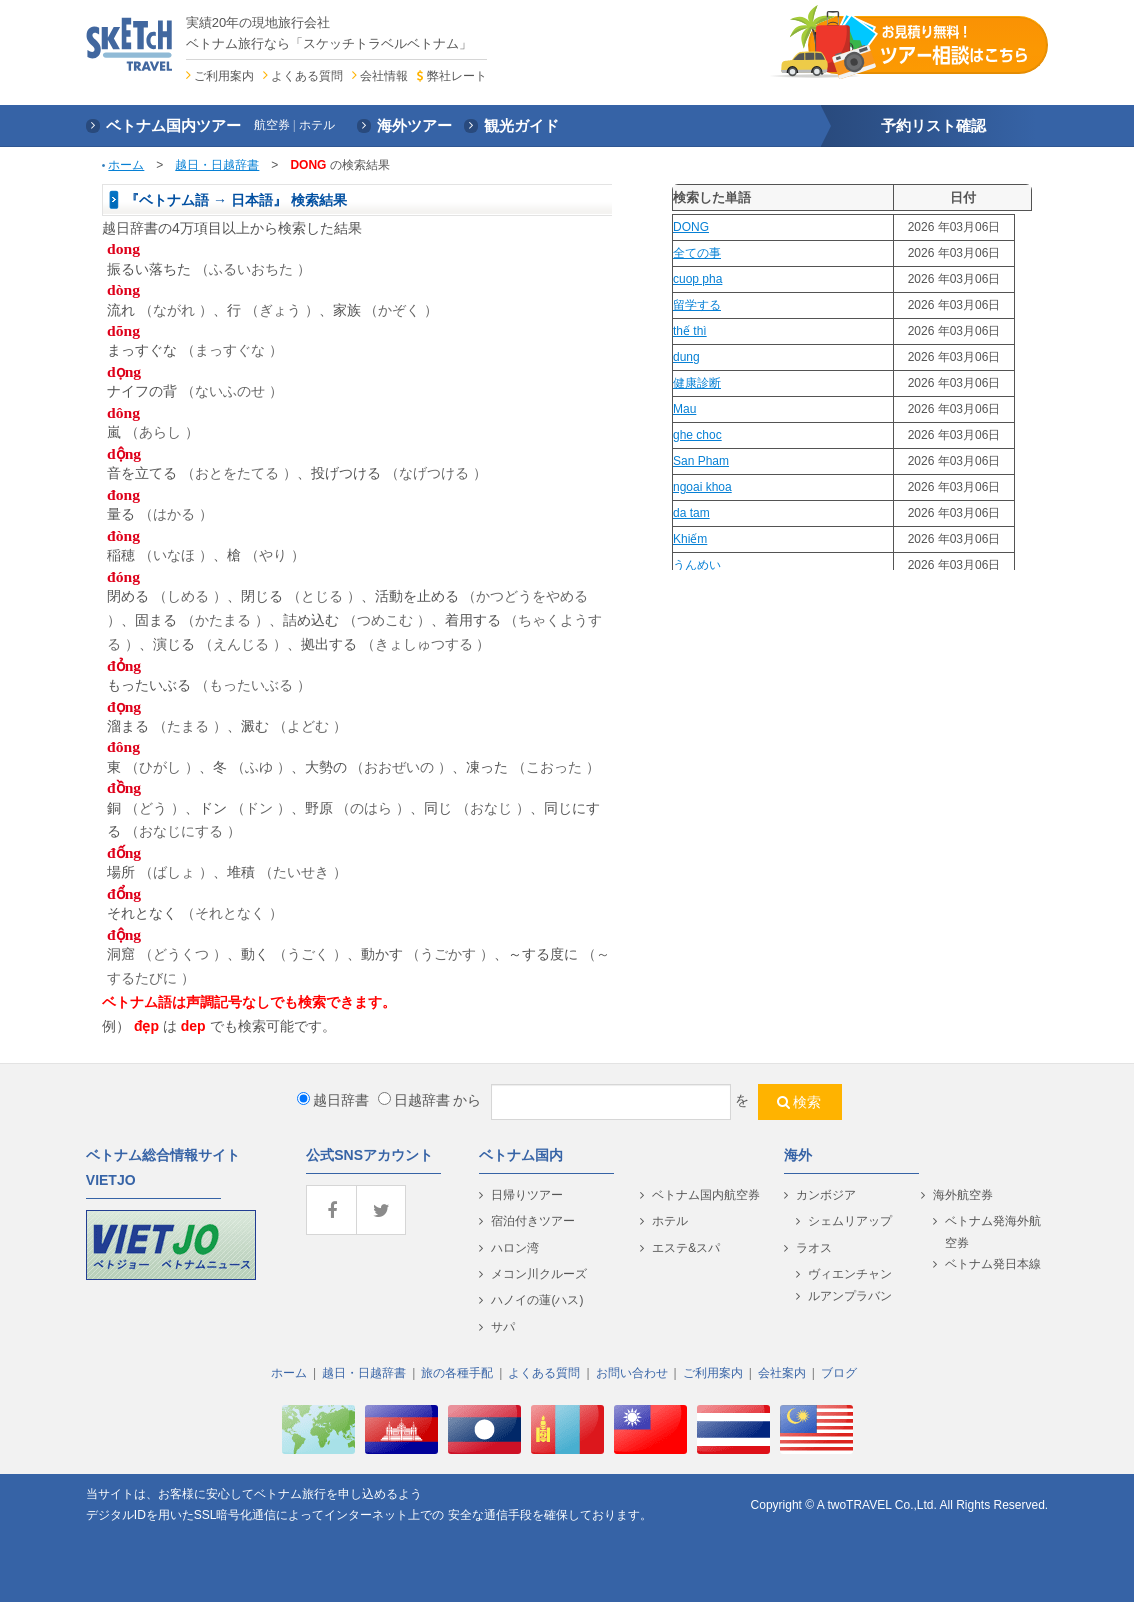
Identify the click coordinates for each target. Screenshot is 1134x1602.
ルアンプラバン (850, 1296)
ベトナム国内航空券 (706, 1195)
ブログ (839, 1373)
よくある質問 (307, 76)
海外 (798, 1155)
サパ (503, 1327)
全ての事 (697, 253)
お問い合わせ (632, 1373)
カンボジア (826, 1195)
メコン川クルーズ (539, 1274)
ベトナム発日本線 (993, 1264)
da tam (691, 513)
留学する (697, 305)
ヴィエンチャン (850, 1274)
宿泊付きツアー (533, 1221)
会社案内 (782, 1373)
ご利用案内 (224, 76)
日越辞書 (414, 1100)
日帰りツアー (527, 1195)
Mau (684, 409)
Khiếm (690, 539)
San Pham (701, 461)
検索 (807, 1102)
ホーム (126, 165)
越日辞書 (333, 1100)
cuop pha (697, 279)
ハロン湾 (515, 1248)
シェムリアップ (850, 1221)
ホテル (670, 1221)
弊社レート (457, 76)
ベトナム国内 (521, 1155)
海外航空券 (963, 1195)
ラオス (814, 1248)
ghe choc (697, 435)
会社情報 (384, 76)
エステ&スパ (686, 1248)
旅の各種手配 (457, 1373)
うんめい (697, 565)
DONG (691, 227)
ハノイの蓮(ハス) (537, 1300)
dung (686, 357)
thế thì (690, 331)
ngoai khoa (702, 487)
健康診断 (697, 383)
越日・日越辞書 (217, 165)
